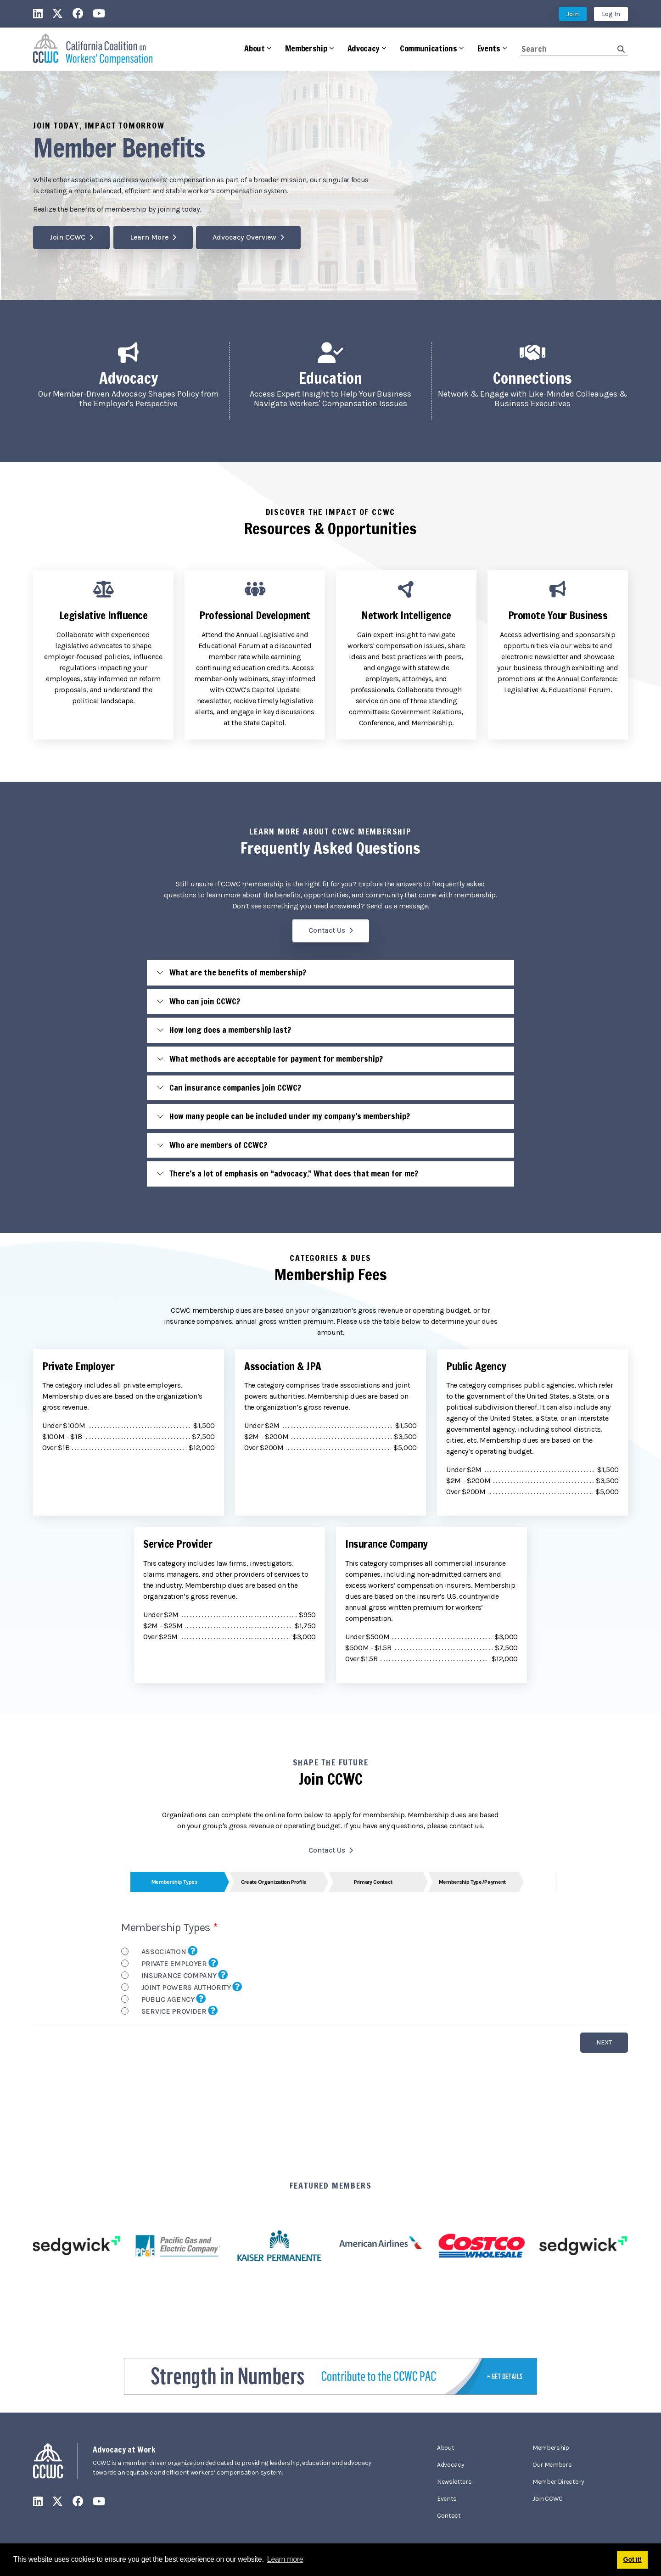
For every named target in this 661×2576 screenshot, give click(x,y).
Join (572, 14)
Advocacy (450, 2465)
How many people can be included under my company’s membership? (289, 1116)
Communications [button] (428, 48)
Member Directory (558, 2482)
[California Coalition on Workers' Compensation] (92, 49)
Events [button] (488, 48)
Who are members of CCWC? (218, 1145)
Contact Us (326, 930)
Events (447, 2499)
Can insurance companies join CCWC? (235, 1087)
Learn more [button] (285, 2559)
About (445, 2448)
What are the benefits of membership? (237, 972)
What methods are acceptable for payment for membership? (276, 1058)
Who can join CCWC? (204, 1001)
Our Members (551, 2465)
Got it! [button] (632, 2559)
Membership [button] (306, 48)
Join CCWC (67, 237)
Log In (611, 14)
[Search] (569, 49)
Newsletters (454, 2482)
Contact (449, 2516)
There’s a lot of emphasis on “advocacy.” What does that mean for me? (293, 1173)
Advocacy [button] (363, 48)
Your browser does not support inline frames (330, 1995)
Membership (550, 2448)
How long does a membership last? (230, 1030)
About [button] (254, 48)
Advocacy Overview (244, 237)
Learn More (149, 237)
